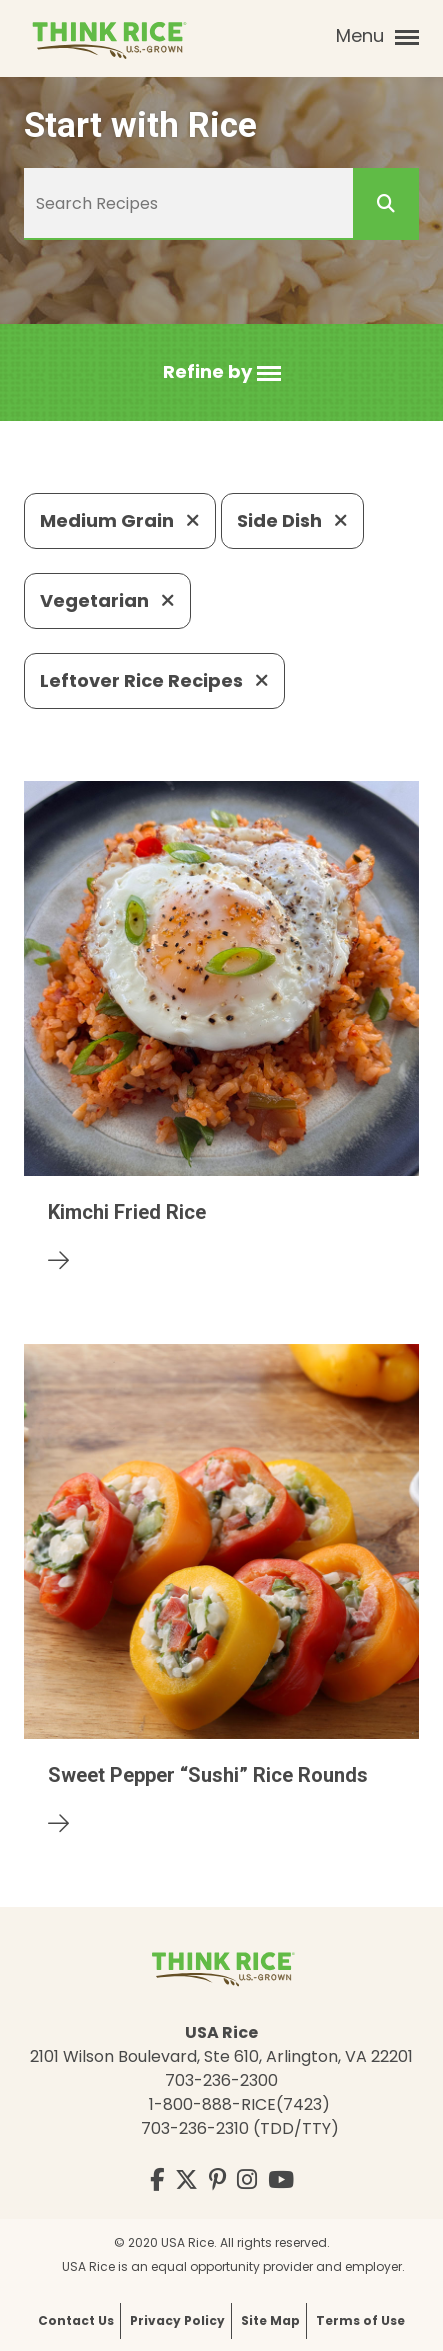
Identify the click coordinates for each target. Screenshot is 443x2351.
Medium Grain (120, 520)
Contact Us (76, 2320)
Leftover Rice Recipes (154, 680)
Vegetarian (107, 600)
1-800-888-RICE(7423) (239, 2104)
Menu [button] (377, 36)
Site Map (270, 2320)
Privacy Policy (177, 2320)
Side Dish (292, 520)
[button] (222, 372)
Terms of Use (360, 2320)
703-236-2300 (221, 2080)
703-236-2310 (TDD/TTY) (240, 2128)
